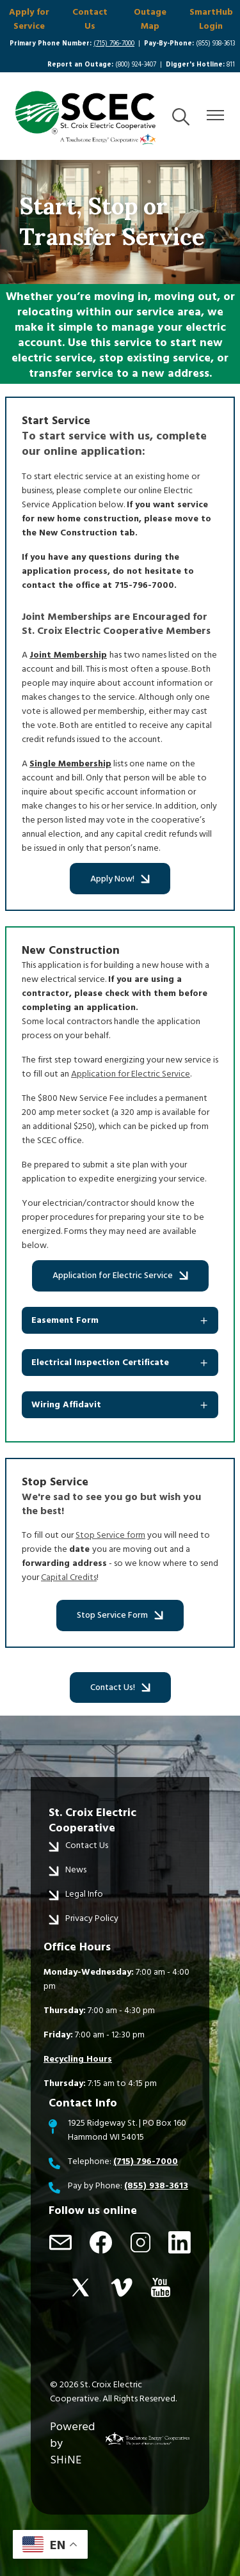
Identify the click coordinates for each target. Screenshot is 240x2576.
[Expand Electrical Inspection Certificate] (120, 1362)
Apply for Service (29, 19)
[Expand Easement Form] (120, 1320)
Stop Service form (110, 1535)
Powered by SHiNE (72, 2443)
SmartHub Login (211, 19)
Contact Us (90, 19)
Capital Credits (69, 1577)
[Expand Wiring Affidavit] (120, 1404)
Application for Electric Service (130, 1074)
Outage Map (150, 19)
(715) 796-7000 (113, 43)
